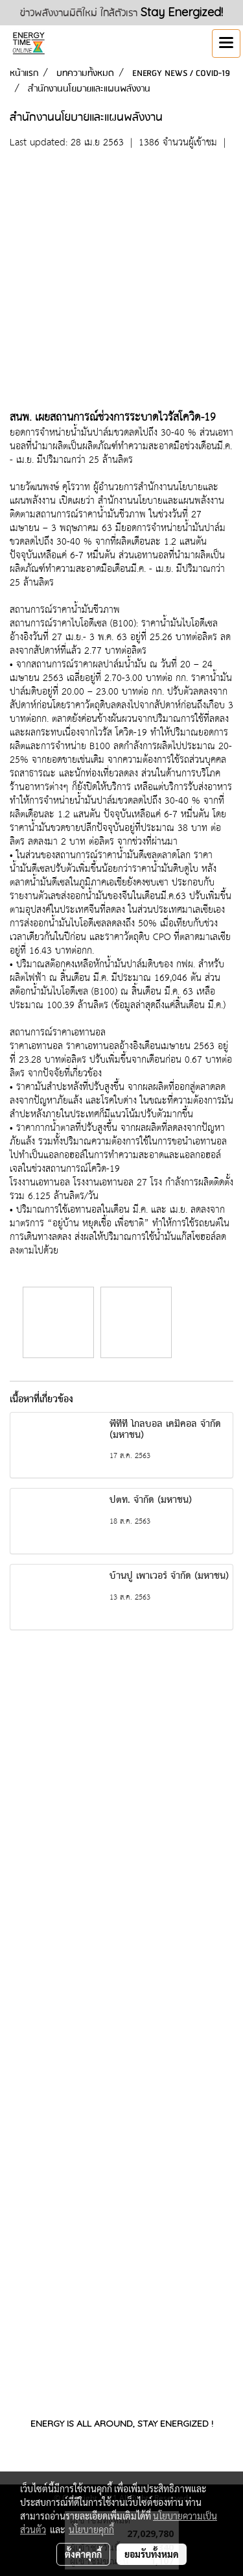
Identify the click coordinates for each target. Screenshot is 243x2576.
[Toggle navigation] (226, 43)
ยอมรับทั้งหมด (151, 2554)
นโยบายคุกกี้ (91, 2529)
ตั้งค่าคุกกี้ (83, 2554)
